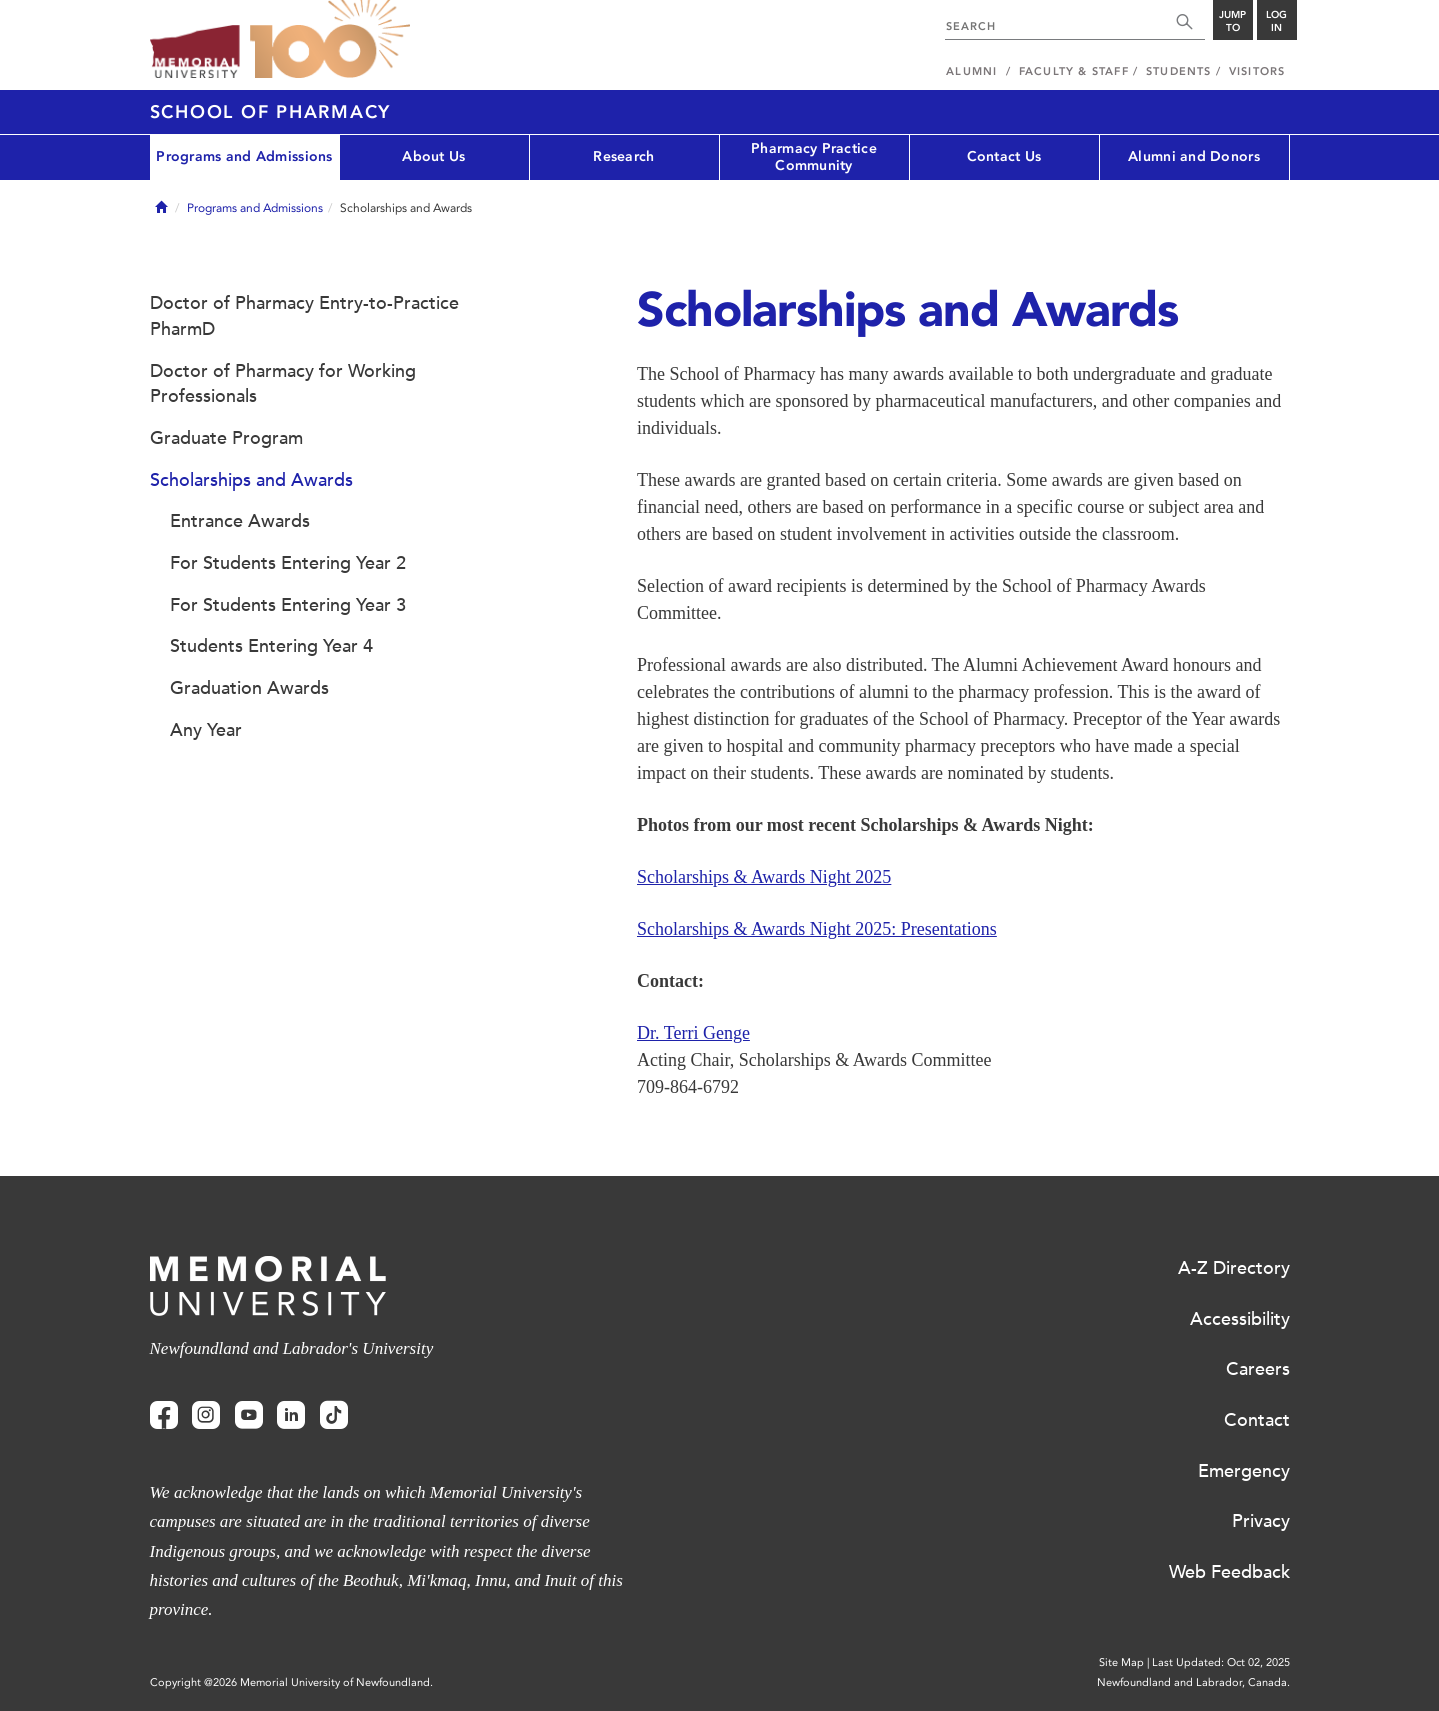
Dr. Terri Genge (693, 1033)
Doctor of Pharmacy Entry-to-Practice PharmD (304, 316)
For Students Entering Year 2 (288, 563)
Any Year (206, 730)
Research (623, 156)
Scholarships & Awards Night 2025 (764, 877)
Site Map (1121, 1662)
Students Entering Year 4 (271, 646)
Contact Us (1004, 156)
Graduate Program (226, 438)
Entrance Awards (240, 521)
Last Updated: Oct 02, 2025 (1221, 1662)
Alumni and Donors (1194, 156)
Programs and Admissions (244, 156)
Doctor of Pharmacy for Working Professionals (283, 384)
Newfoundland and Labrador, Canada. (1193, 1682)
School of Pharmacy (271, 112)
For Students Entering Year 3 (288, 605)
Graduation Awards (249, 688)
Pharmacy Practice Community (814, 157)
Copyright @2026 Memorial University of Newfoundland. (291, 1682)
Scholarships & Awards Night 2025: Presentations (817, 929)
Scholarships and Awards (251, 480)
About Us (433, 156)
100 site (330, 40)
